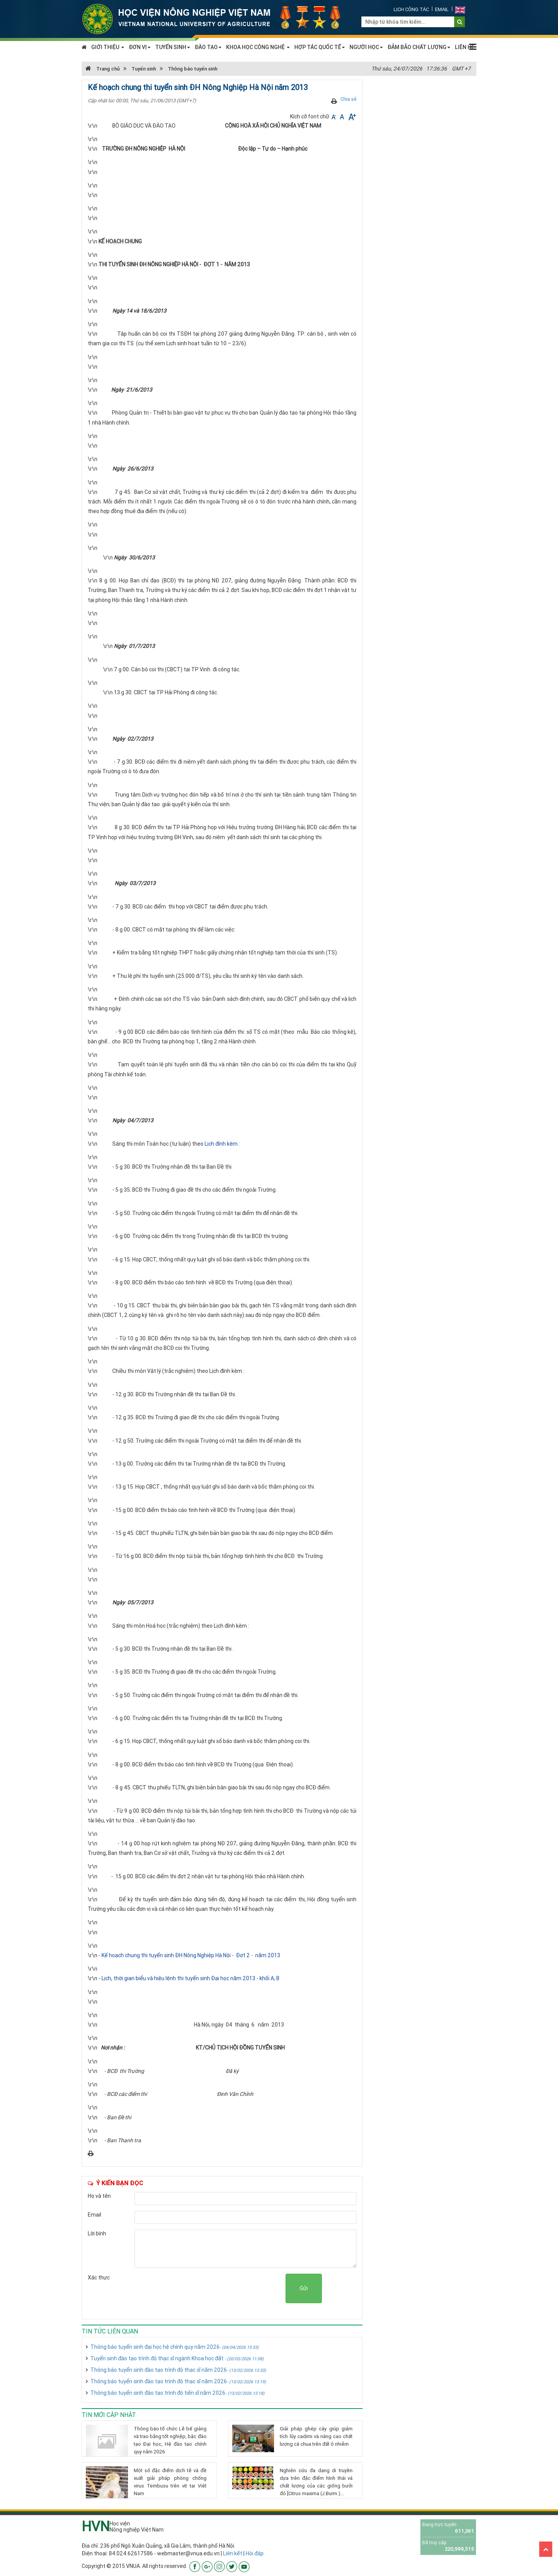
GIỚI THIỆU (107, 47)
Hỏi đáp (255, 2553)
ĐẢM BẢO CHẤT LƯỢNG (418, 47)
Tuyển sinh (143, 69)
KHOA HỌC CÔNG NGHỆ (258, 47)
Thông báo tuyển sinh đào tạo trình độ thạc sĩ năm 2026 (178, 2369)
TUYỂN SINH (172, 47)
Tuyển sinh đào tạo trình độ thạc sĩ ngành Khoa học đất (177, 2358)
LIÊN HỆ (464, 47)
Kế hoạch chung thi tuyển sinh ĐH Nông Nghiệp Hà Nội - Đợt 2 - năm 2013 (191, 1955)
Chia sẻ (348, 99)
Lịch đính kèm (221, 1143)
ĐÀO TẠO (208, 47)
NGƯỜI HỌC (366, 47)
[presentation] (227, 2289)
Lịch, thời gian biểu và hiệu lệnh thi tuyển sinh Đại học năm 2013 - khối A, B (190, 1978)
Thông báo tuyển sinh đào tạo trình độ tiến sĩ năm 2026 (177, 2392)
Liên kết (232, 2553)
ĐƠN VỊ (140, 47)
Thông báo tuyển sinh (192, 69)
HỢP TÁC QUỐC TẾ (319, 47)
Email (442, 9)
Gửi (304, 2288)
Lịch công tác (411, 9)
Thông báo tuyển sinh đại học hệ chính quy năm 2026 (174, 2346)
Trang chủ (102, 69)
